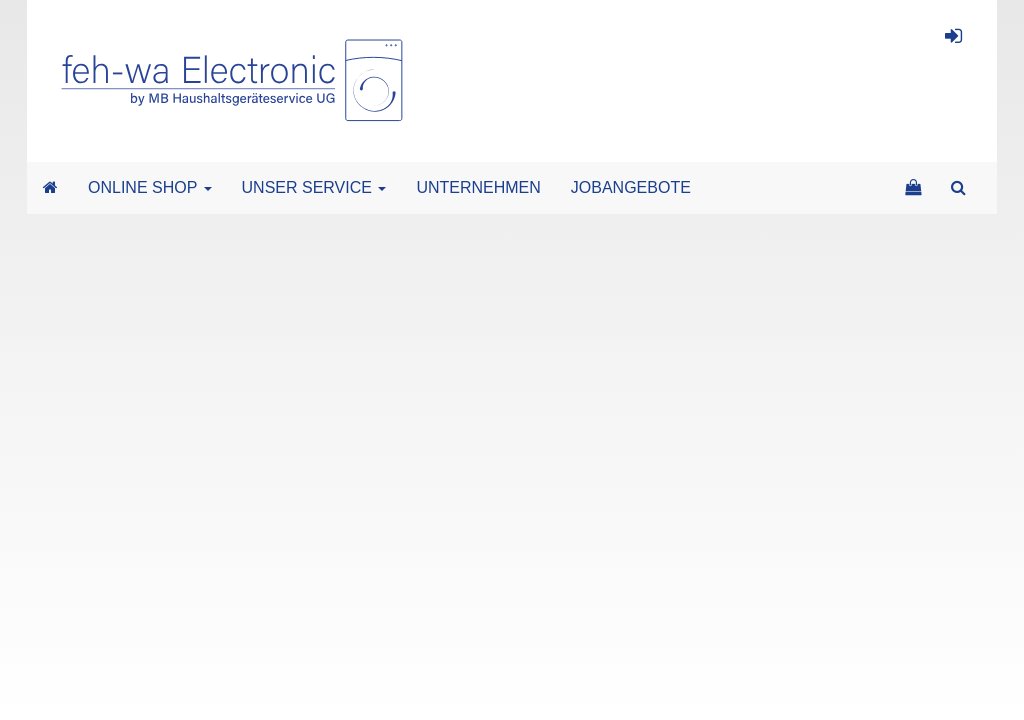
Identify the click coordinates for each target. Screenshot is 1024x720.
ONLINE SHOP (150, 187)
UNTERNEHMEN (478, 187)
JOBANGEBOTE (631, 187)
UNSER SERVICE (314, 187)
